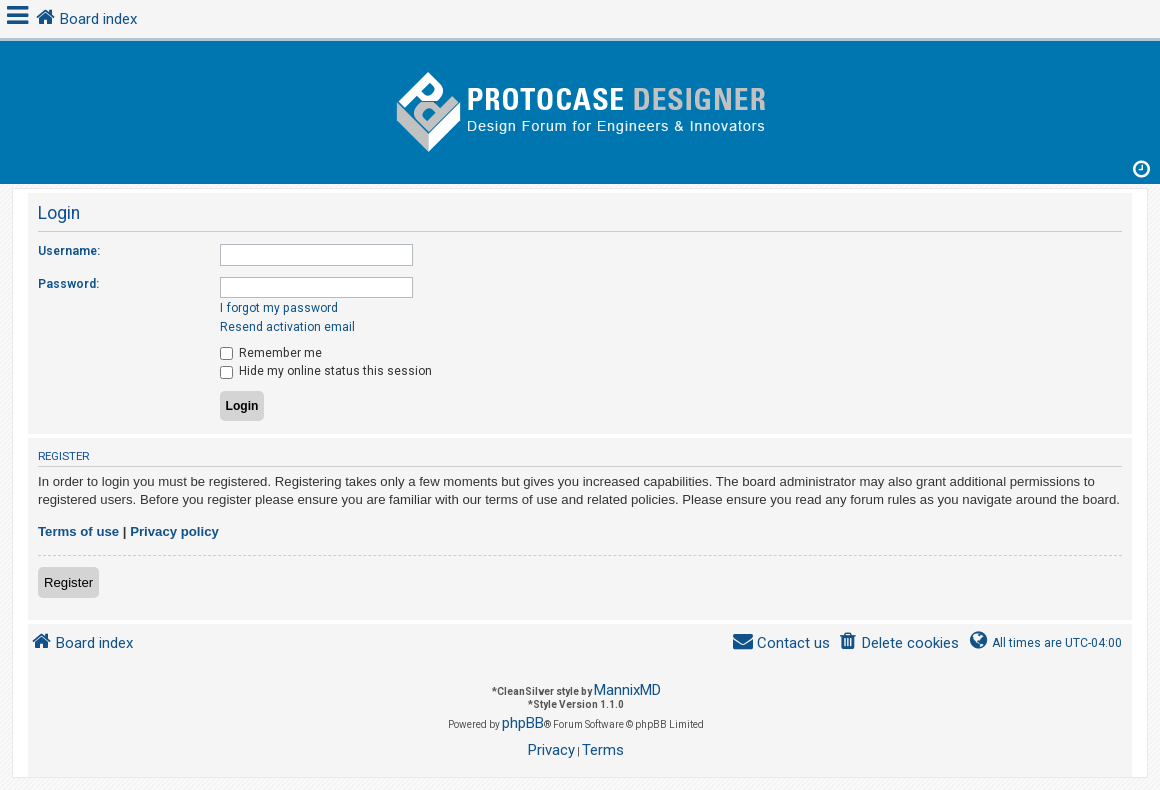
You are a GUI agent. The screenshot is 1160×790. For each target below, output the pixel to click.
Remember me (271, 353)
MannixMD (627, 690)
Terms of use (78, 531)
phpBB (523, 723)
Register (68, 582)
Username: (69, 251)
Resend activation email (287, 327)
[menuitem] (898, 643)
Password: (68, 284)
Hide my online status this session (326, 371)
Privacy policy (174, 531)
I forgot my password (279, 308)
